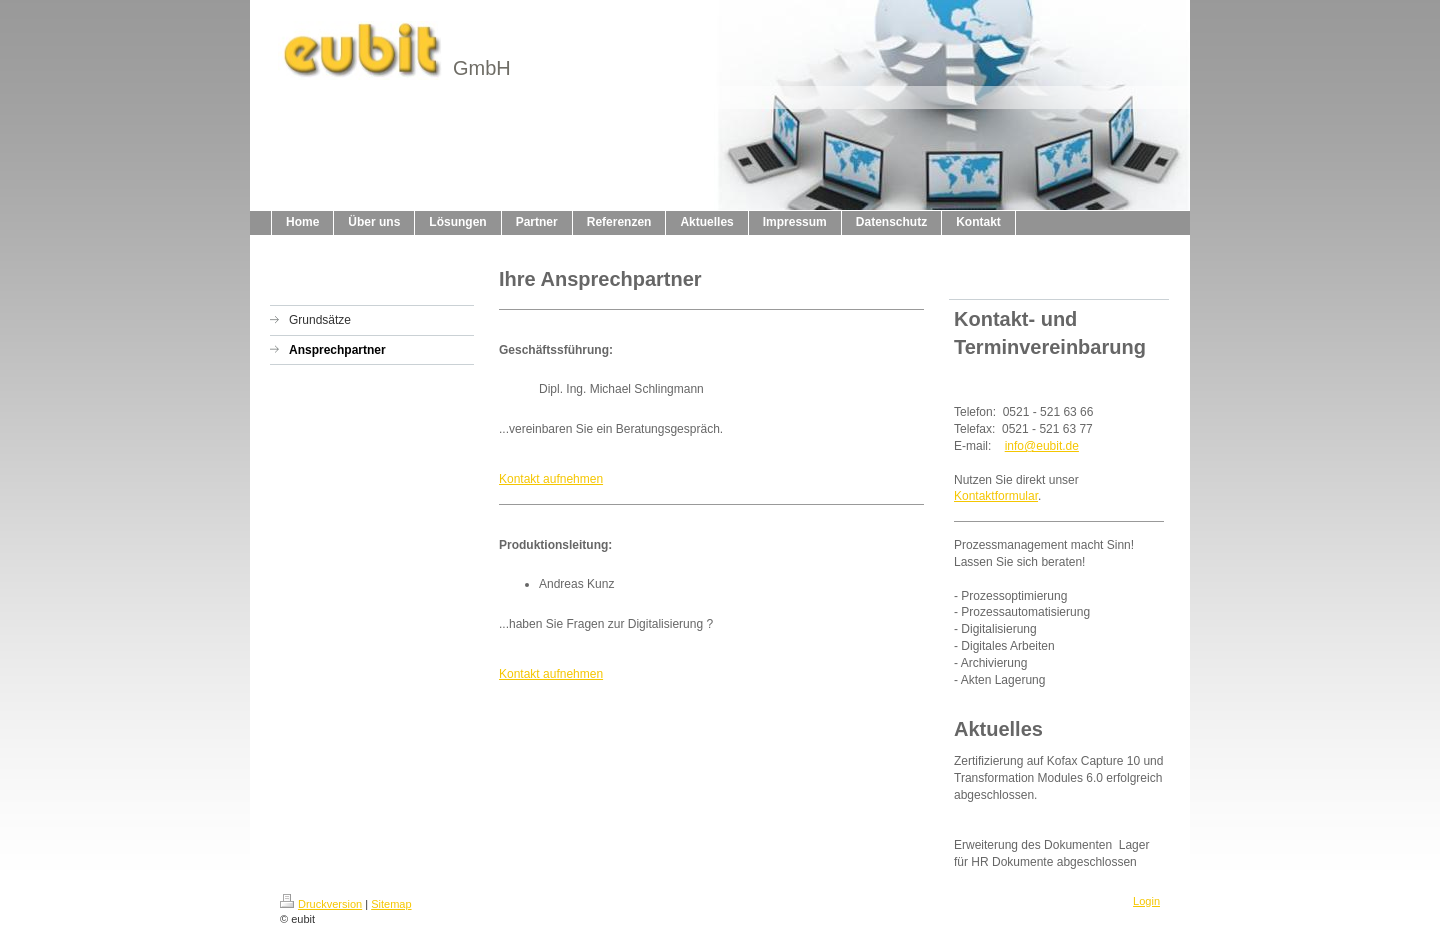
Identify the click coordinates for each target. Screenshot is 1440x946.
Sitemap (391, 904)
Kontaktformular (996, 496)
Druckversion (321, 904)
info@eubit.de (1042, 446)
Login (1146, 901)
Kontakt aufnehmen (551, 479)
